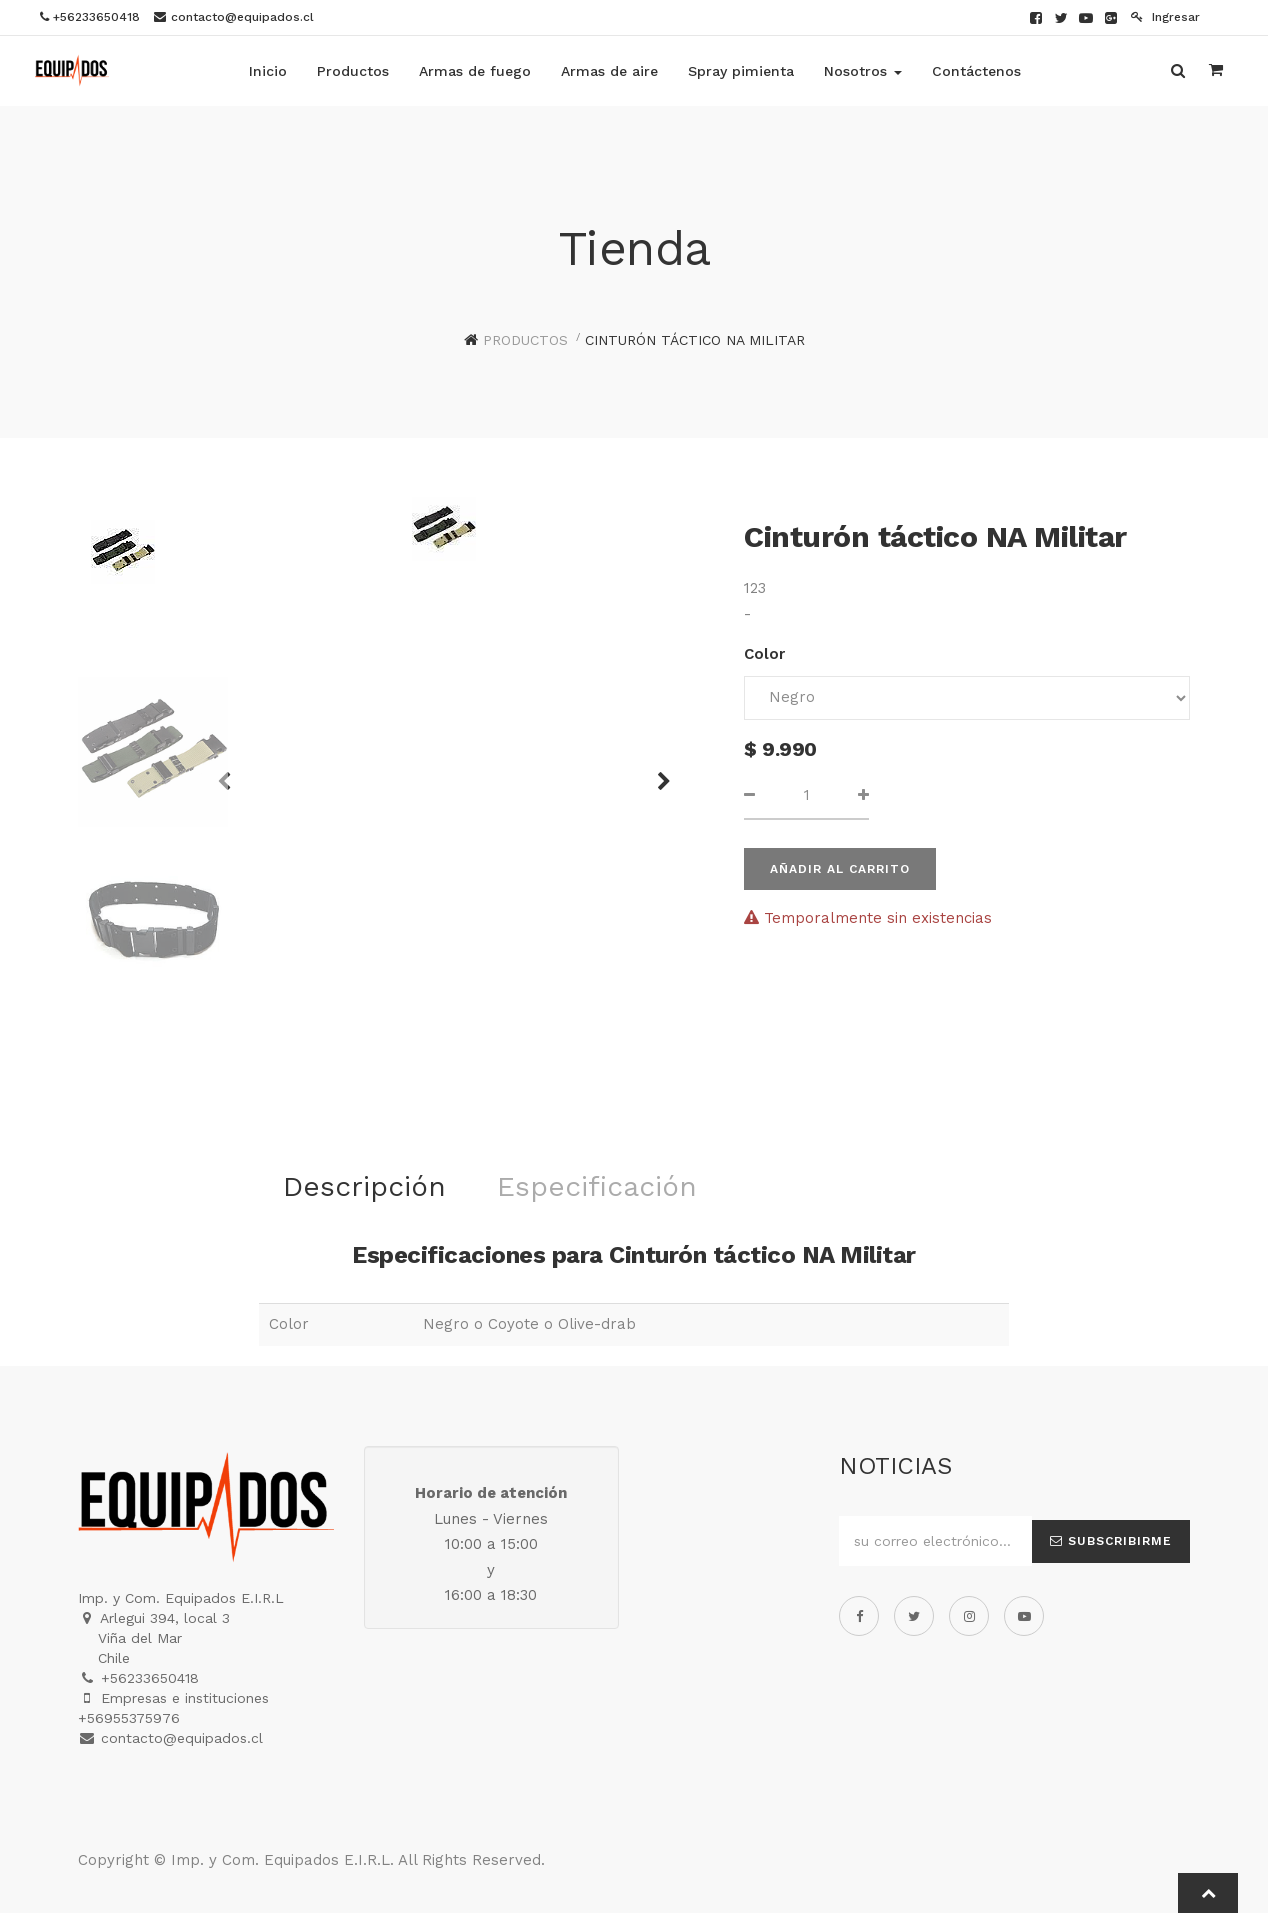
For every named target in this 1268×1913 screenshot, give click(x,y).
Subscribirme (1111, 1541)
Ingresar (1165, 17)
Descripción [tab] (364, 1186)
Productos (525, 340)
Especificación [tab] (597, 1186)
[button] (657, 772)
